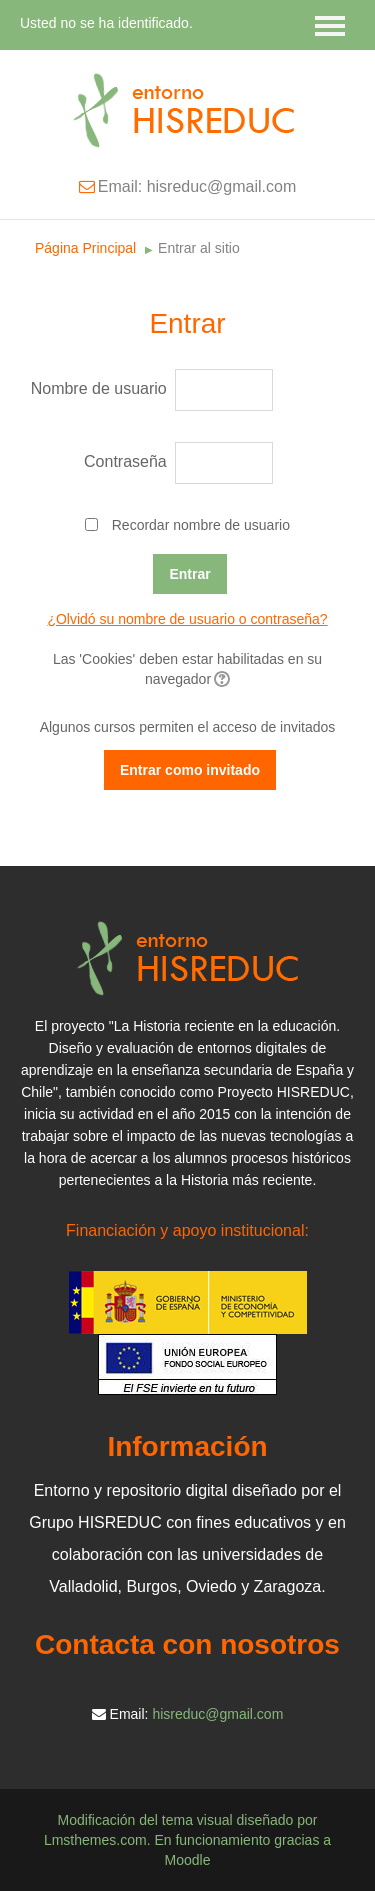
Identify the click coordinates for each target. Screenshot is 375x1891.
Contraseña (125, 461)
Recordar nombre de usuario (201, 525)
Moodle (188, 1860)
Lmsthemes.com (95, 1840)
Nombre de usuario (99, 388)
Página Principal (85, 248)
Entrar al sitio (199, 248)
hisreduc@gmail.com (217, 1714)
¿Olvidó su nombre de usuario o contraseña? (187, 619)
